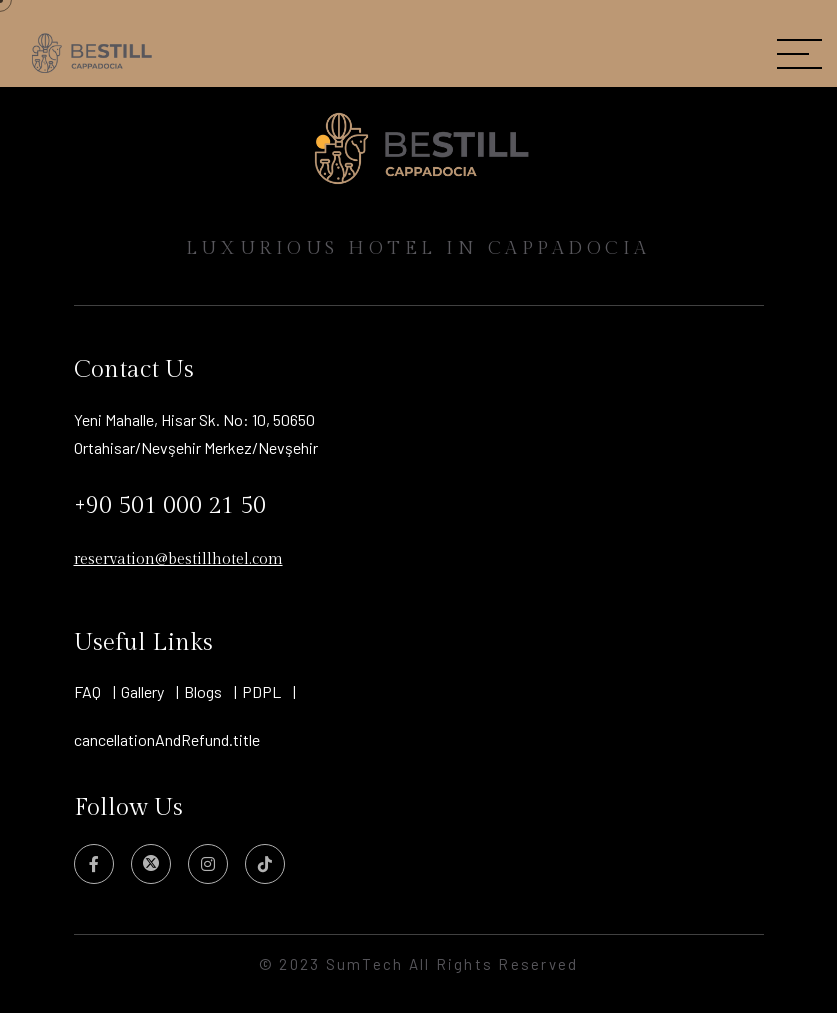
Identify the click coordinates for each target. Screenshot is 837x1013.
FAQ (87, 691)
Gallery (142, 691)
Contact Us (134, 370)
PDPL (261, 691)
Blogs (203, 691)
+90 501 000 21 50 (170, 506)
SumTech (367, 964)
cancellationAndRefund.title (167, 739)
